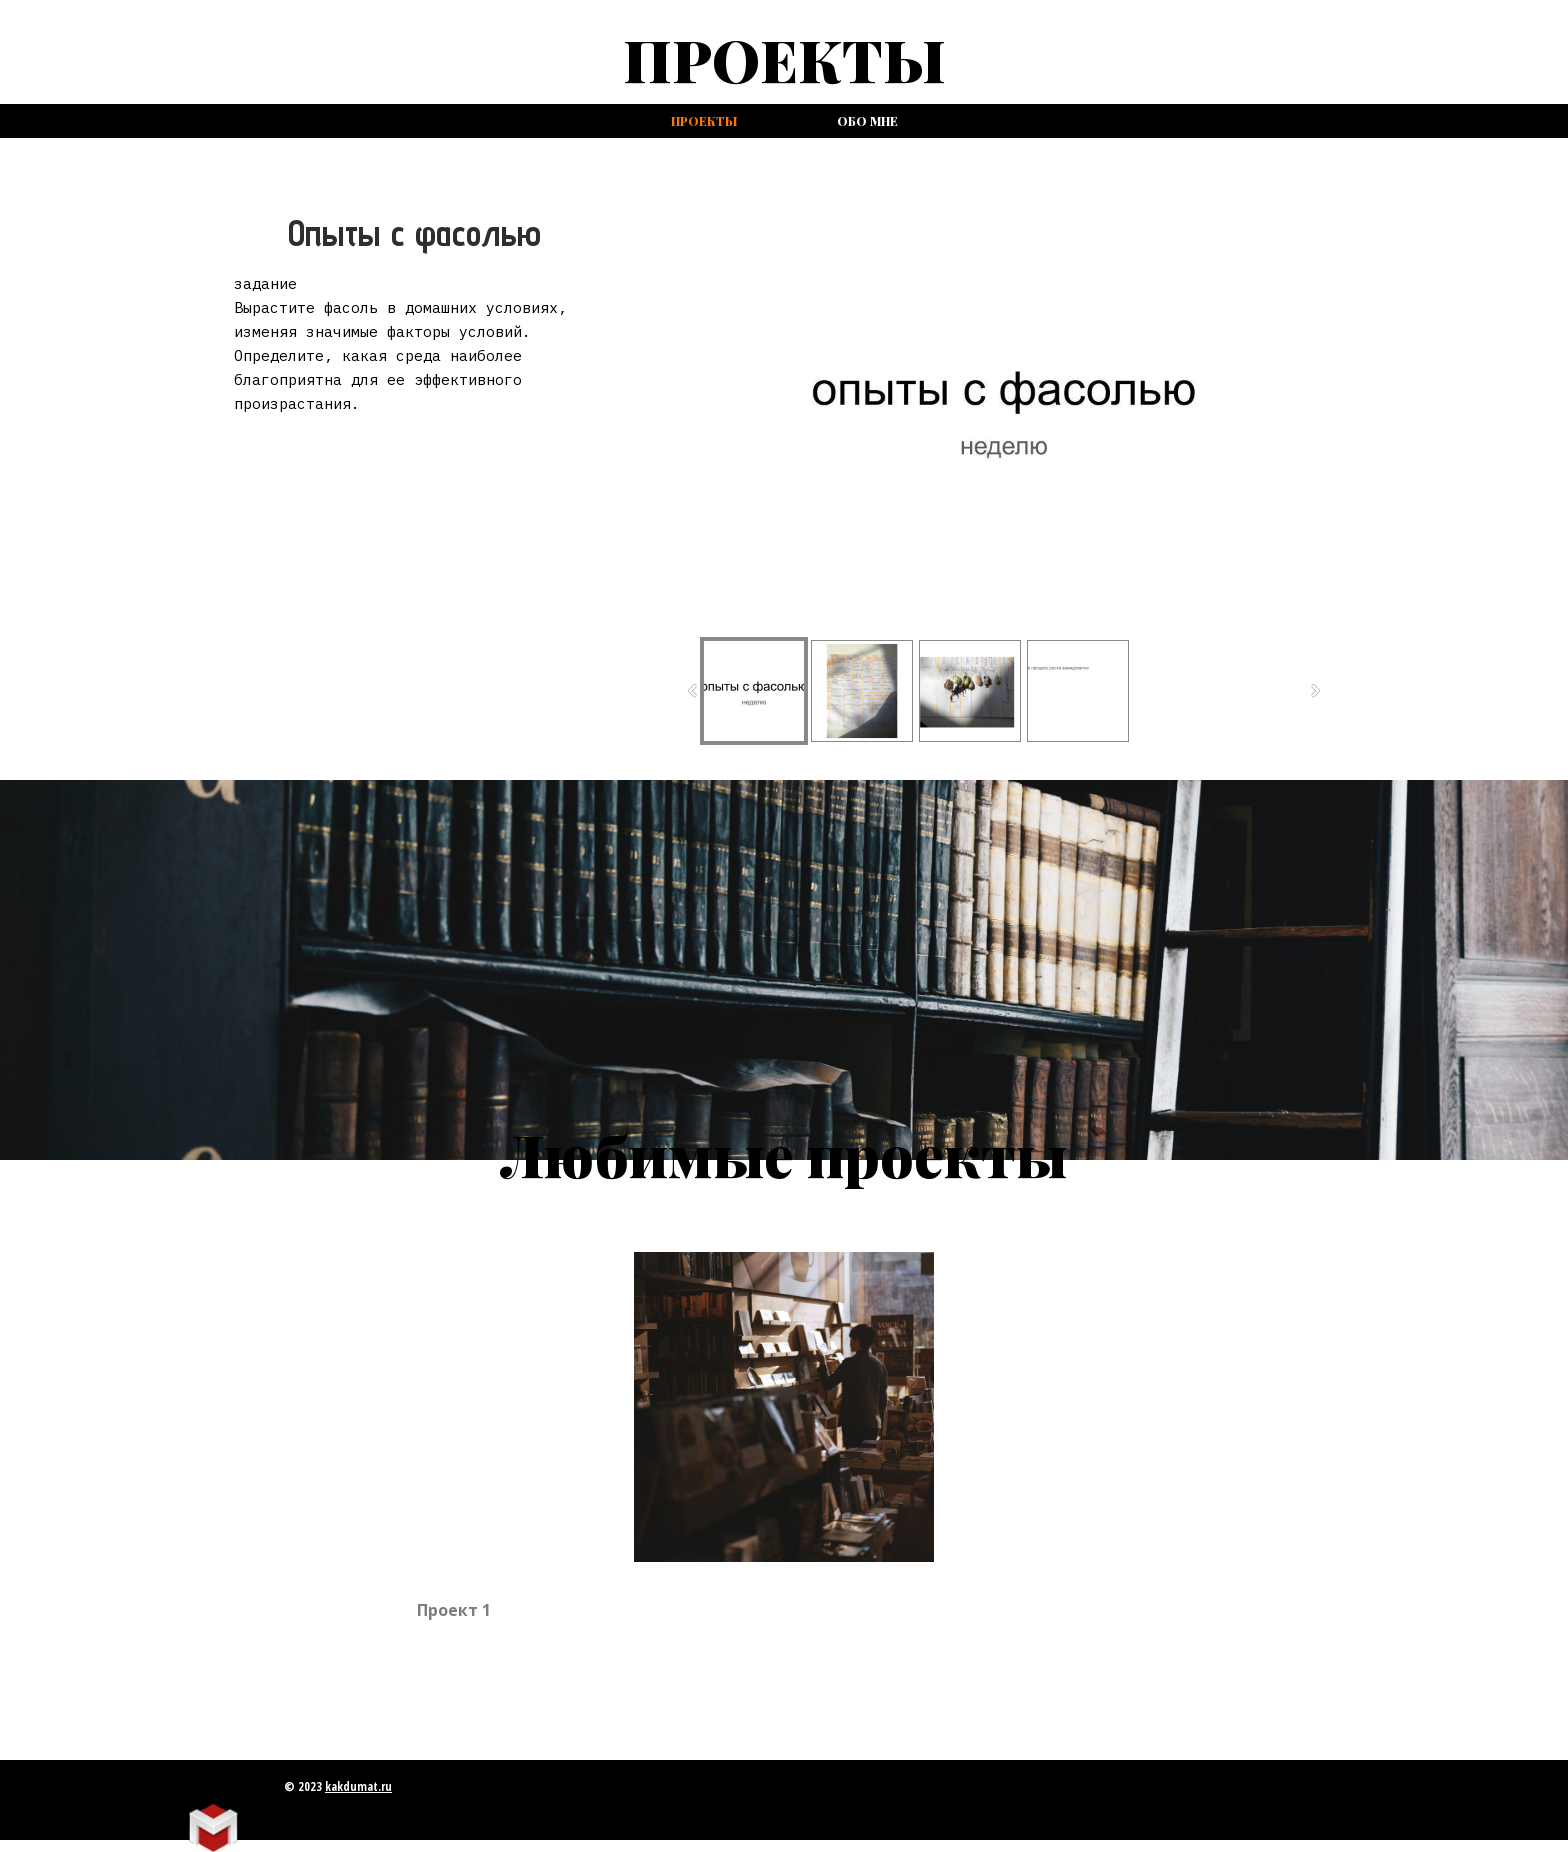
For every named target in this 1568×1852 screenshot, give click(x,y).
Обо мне (867, 121)
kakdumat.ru (358, 1786)
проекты (704, 121)
